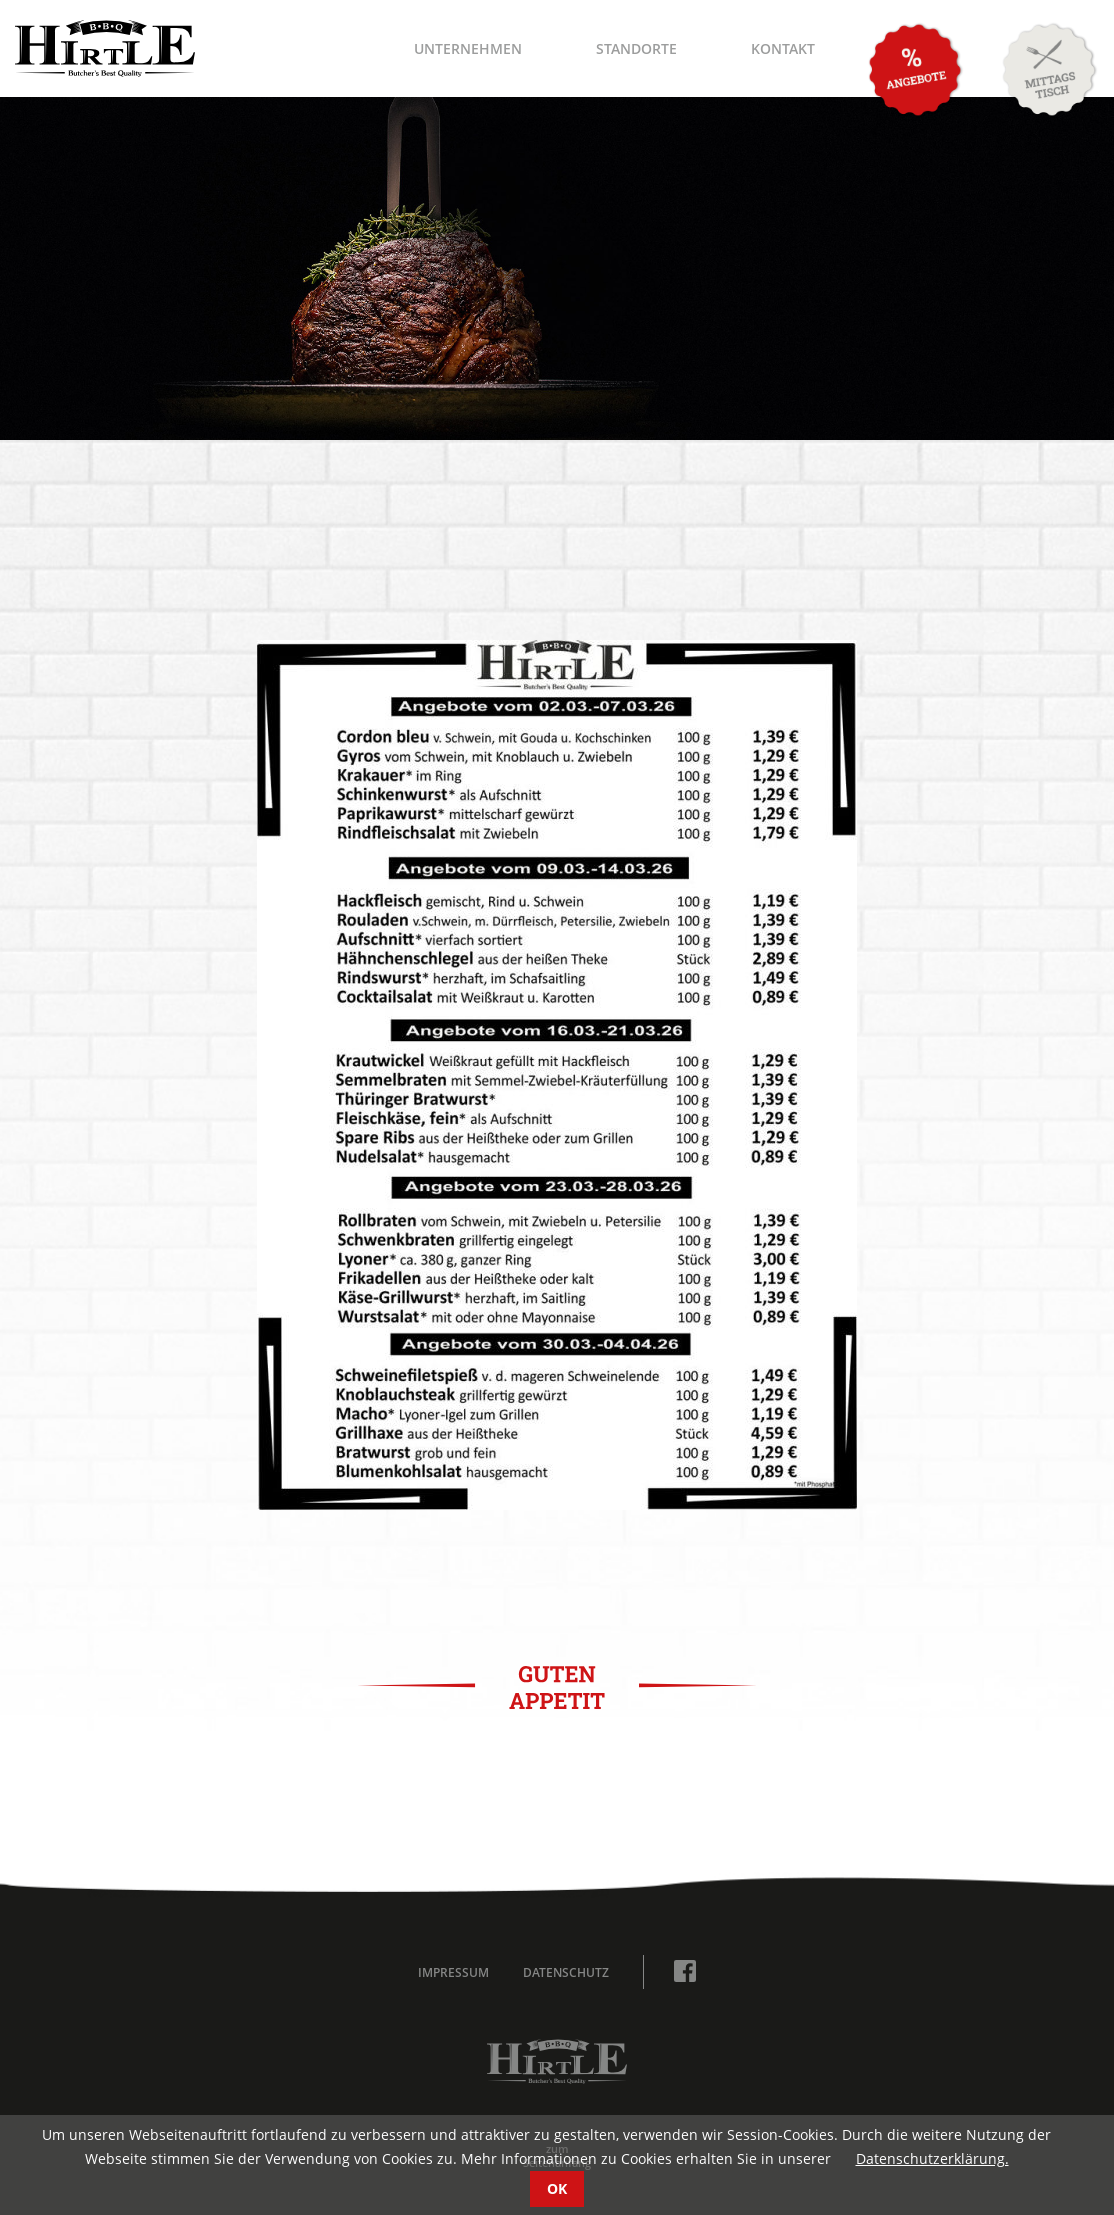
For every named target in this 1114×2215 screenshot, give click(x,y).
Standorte (636, 48)
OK (557, 2188)
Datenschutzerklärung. (932, 2158)
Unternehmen (468, 48)
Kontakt (783, 48)
